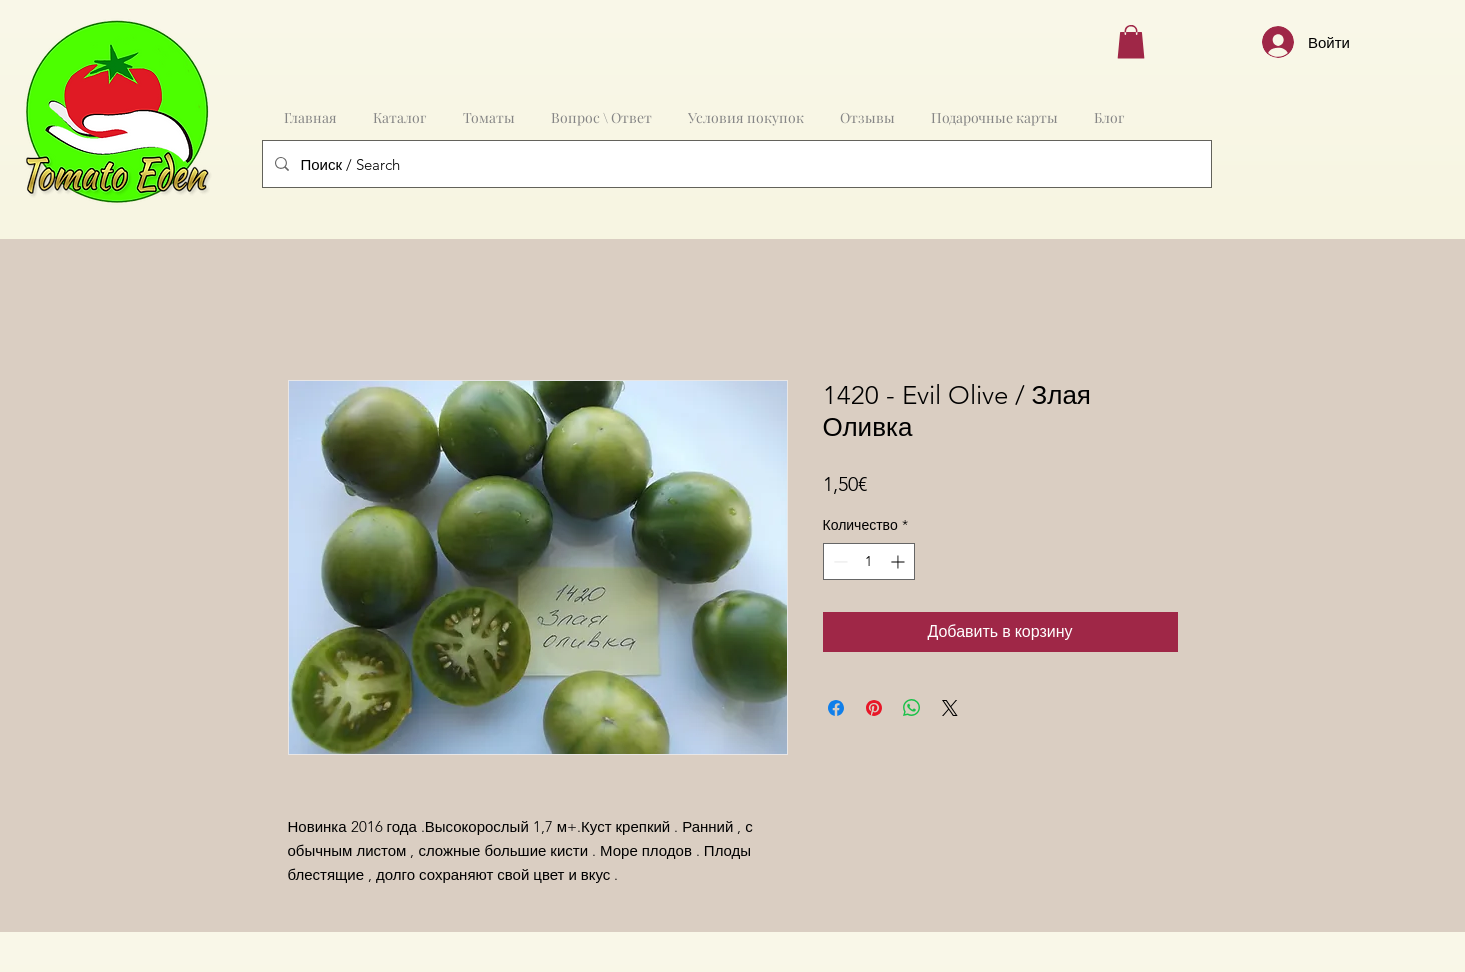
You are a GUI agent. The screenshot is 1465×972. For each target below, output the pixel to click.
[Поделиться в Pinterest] (874, 708)
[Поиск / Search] (735, 164)
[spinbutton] (869, 561)
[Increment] (899, 561)
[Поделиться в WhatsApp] (912, 708)
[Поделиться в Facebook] (836, 708)
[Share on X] (950, 708)
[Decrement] (838, 561)
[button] (1131, 41)
